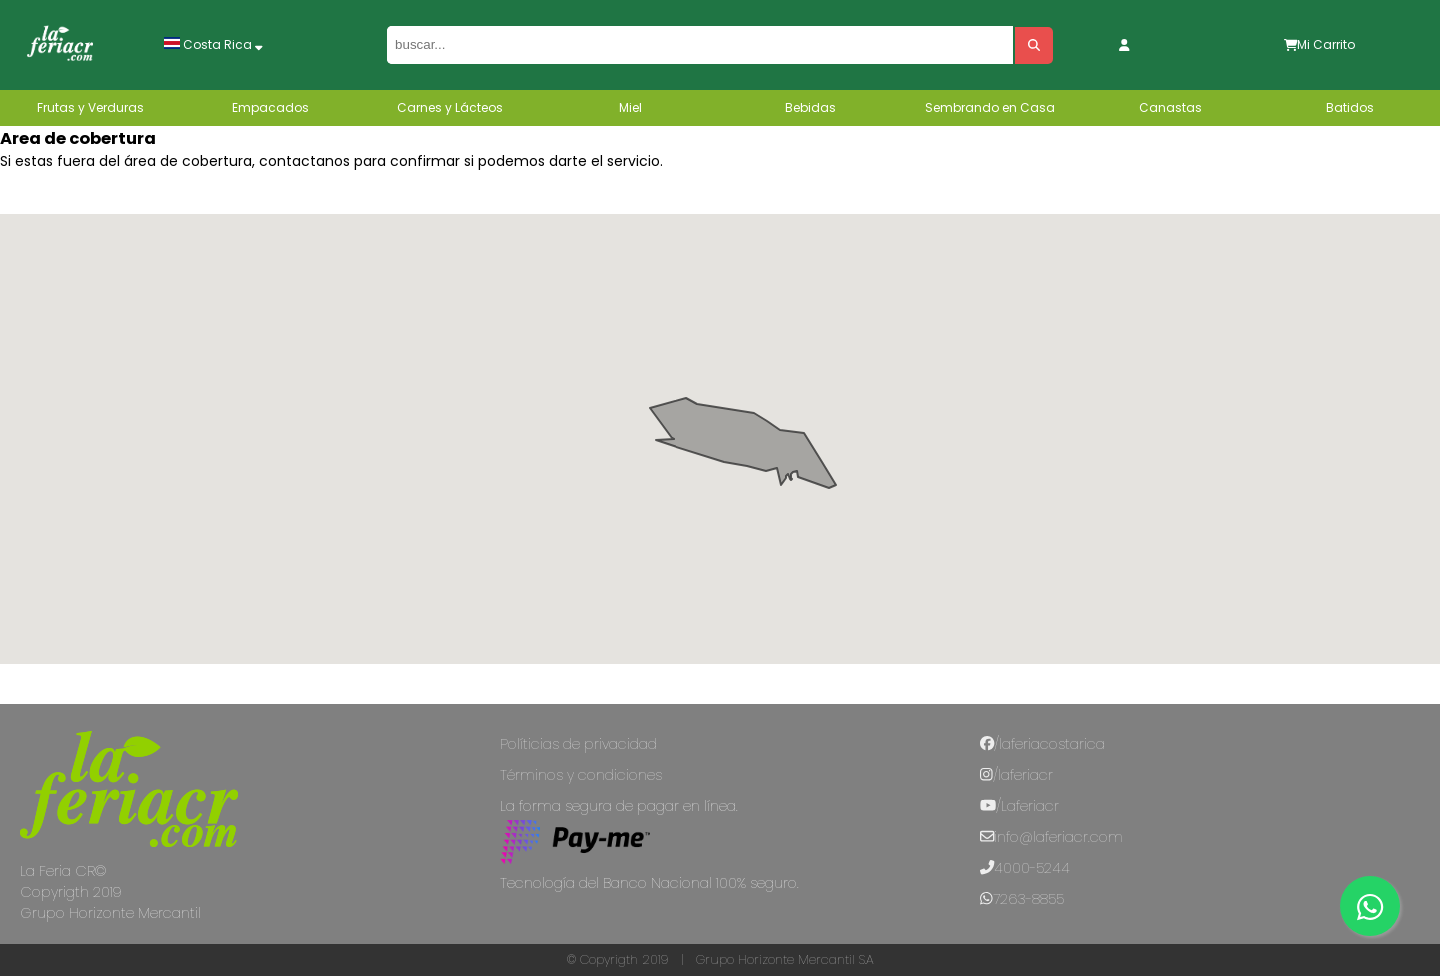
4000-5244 (1025, 868)
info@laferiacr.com (1051, 837)
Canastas (1170, 107)
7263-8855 (1022, 899)
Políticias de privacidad (578, 744)
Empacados (270, 107)
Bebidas (810, 107)
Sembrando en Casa (990, 107)
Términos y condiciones (581, 775)
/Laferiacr (1019, 806)
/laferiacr (1016, 775)
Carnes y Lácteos (450, 107)
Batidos (1350, 107)
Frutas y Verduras (90, 107)
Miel (630, 107)
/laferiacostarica (1042, 744)
